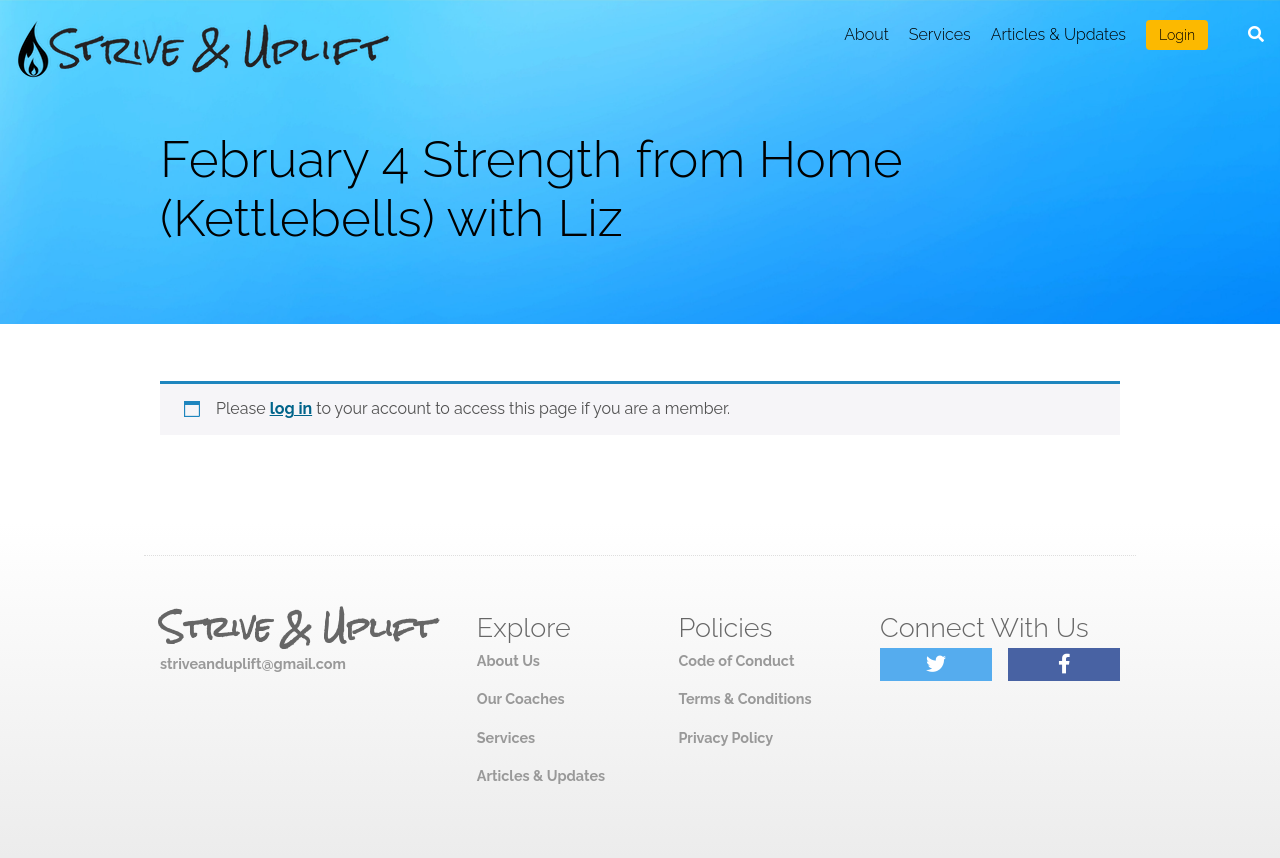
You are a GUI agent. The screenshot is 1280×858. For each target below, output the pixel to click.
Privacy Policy (725, 737)
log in (291, 408)
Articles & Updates (1058, 34)
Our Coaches (521, 698)
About (866, 34)
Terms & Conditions (744, 698)
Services (940, 34)
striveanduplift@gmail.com (253, 663)
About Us (508, 660)
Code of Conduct (736, 660)
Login (1177, 35)
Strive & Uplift (297, 628)
